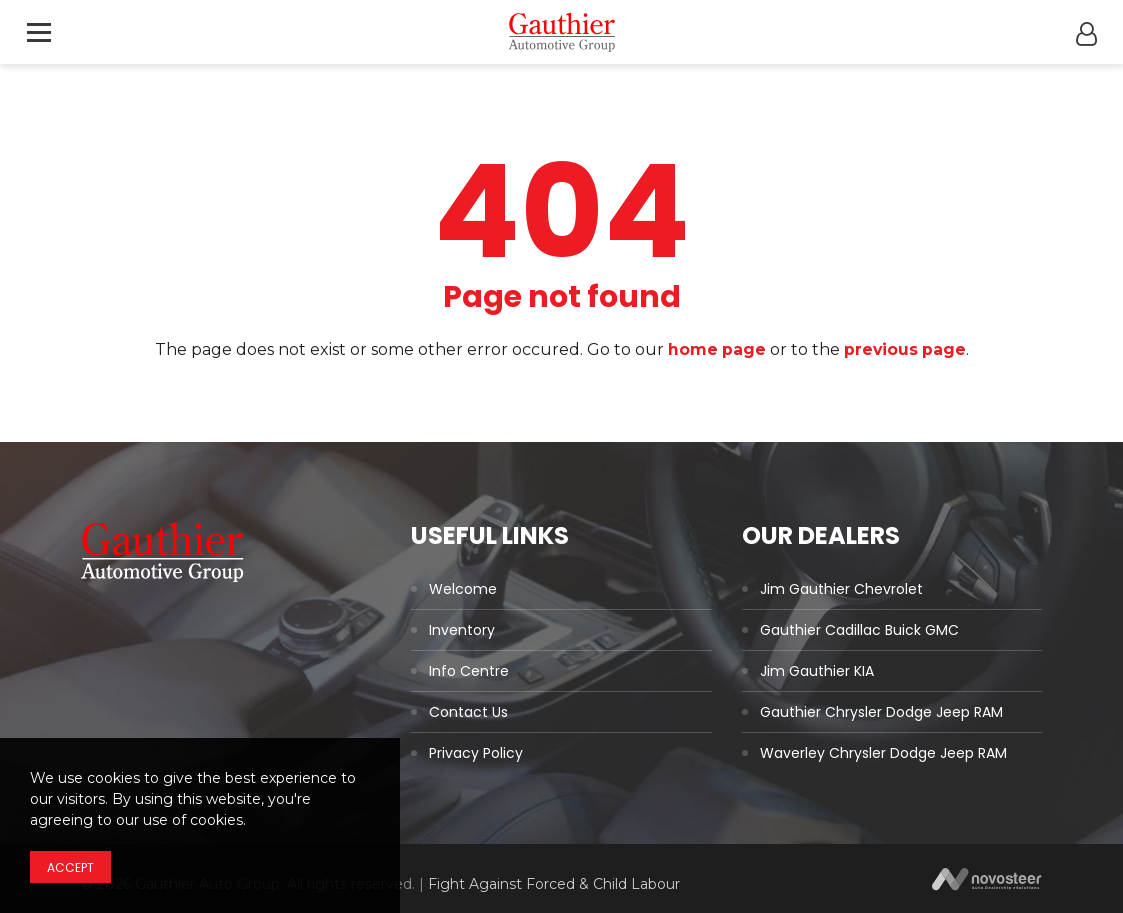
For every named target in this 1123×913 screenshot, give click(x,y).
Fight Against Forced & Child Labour (554, 884)
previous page (905, 349)
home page (715, 349)
